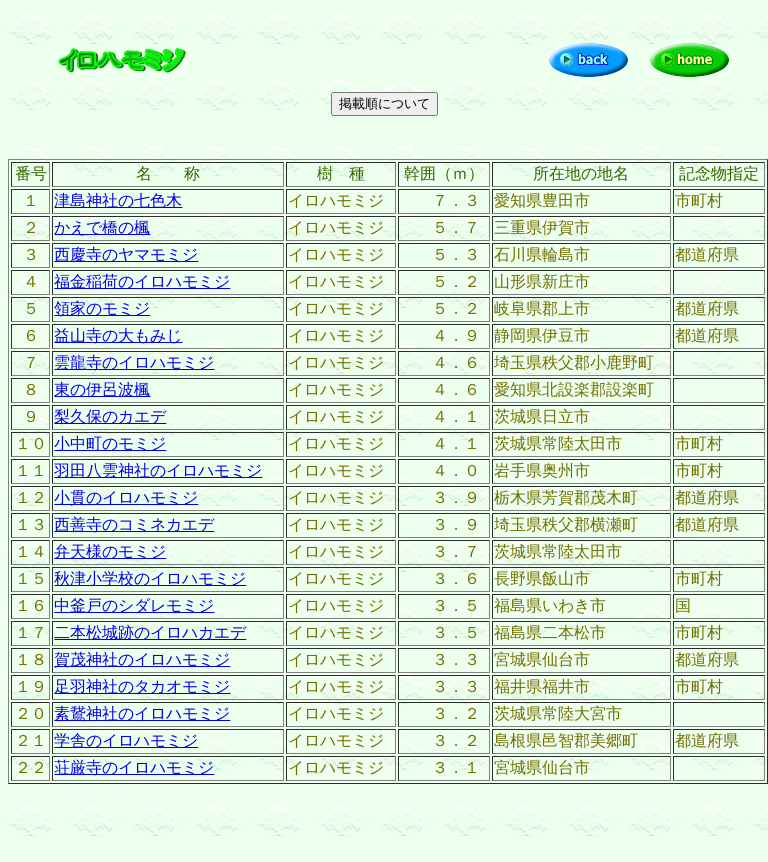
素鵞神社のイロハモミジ (142, 713)
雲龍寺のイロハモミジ (134, 362)
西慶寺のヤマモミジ (126, 254)
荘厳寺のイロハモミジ (134, 767)
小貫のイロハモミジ (126, 497)
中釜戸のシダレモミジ (134, 605)
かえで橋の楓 (102, 227)
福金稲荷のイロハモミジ (142, 281)
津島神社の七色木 (118, 200)
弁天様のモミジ (110, 551)
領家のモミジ (102, 308)
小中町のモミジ (110, 443)
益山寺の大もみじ (118, 335)
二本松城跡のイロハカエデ (150, 632)
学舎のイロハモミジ (126, 740)
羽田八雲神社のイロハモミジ (158, 470)
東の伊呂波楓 (102, 389)
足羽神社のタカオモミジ (142, 686)
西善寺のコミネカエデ (134, 524)
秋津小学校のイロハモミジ (150, 578)
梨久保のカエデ (110, 416)
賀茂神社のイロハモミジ (142, 659)
